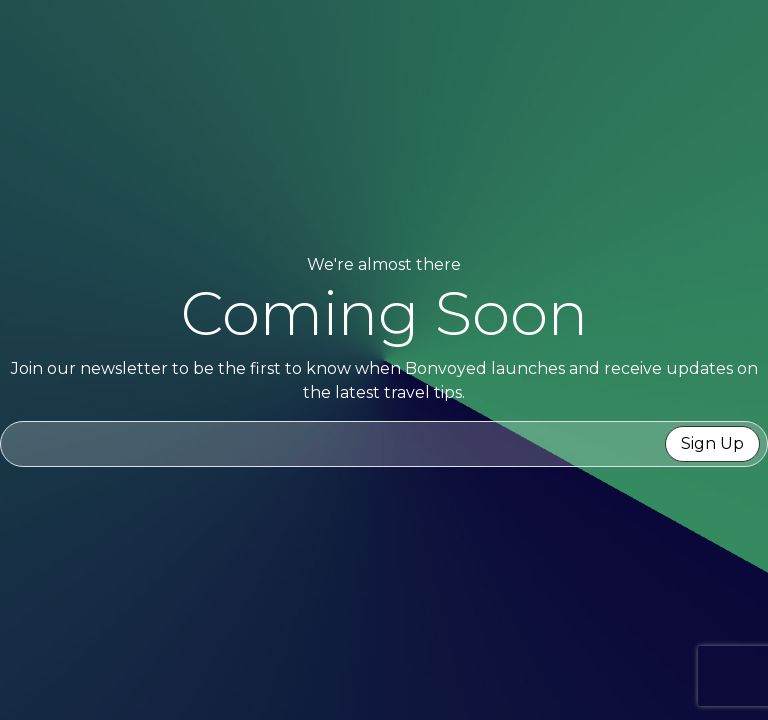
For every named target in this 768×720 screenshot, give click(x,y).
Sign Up (712, 443)
